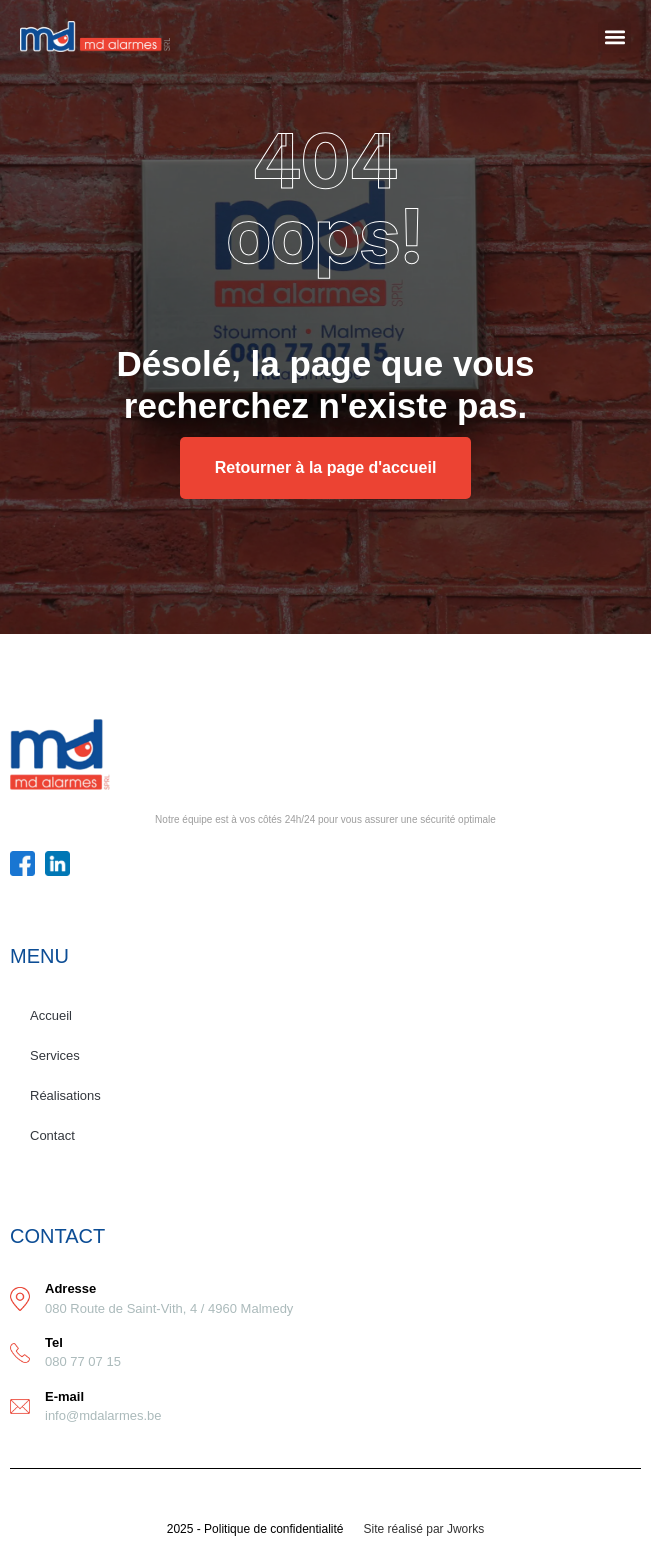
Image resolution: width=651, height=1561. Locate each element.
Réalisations (65, 1095)
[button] (614, 36)
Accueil (51, 1015)
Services (55, 1055)
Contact (52, 1135)
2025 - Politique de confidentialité (255, 1529)
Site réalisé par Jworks (424, 1529)
